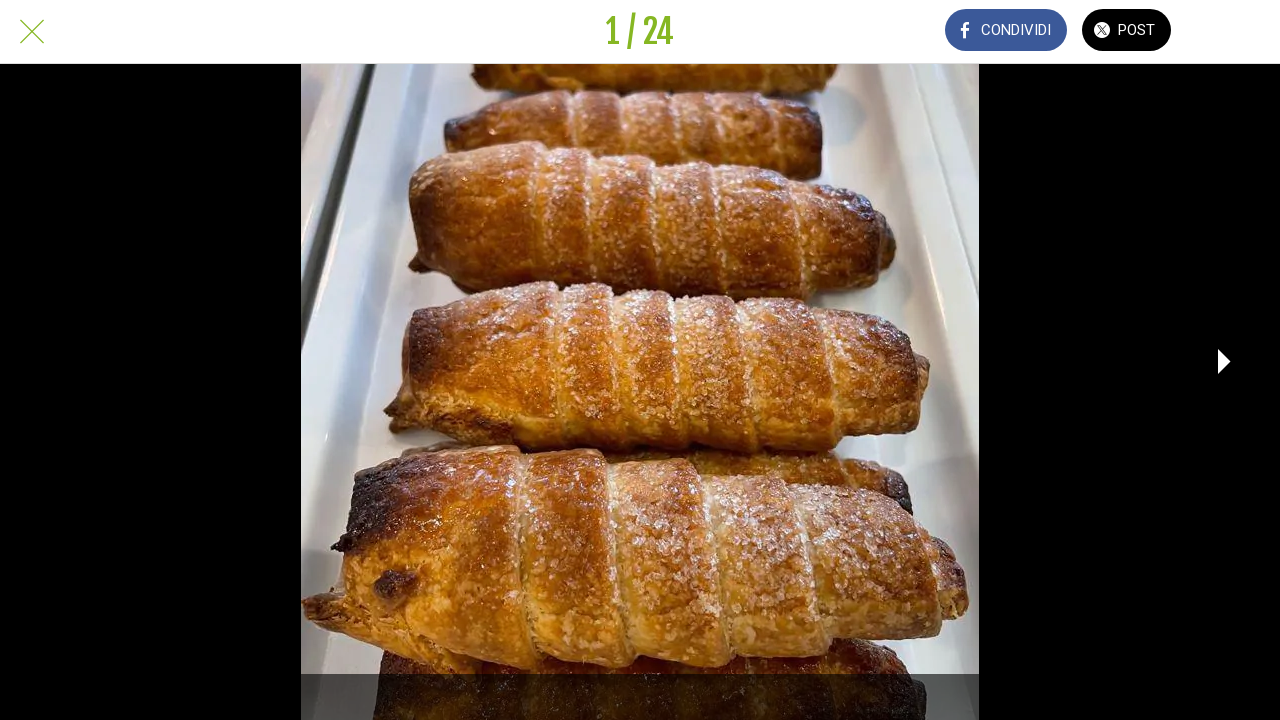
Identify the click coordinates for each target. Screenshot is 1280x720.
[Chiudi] (32, 32)
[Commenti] (1228, 32)
